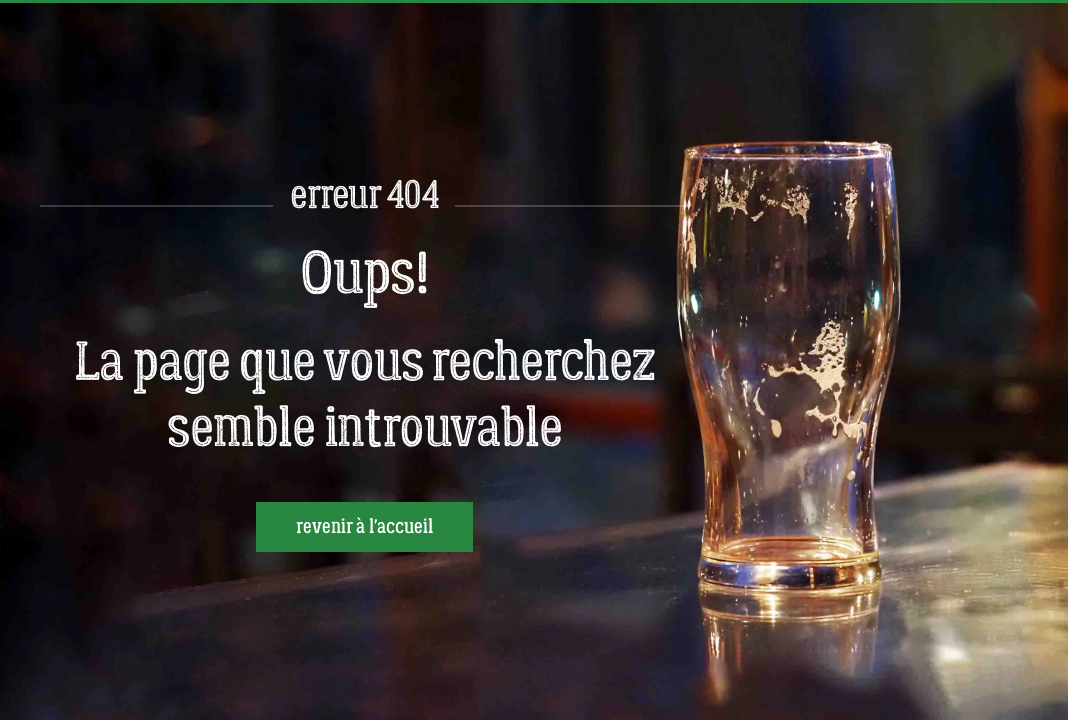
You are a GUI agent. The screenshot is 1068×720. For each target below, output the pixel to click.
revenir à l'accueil (364, 527)
